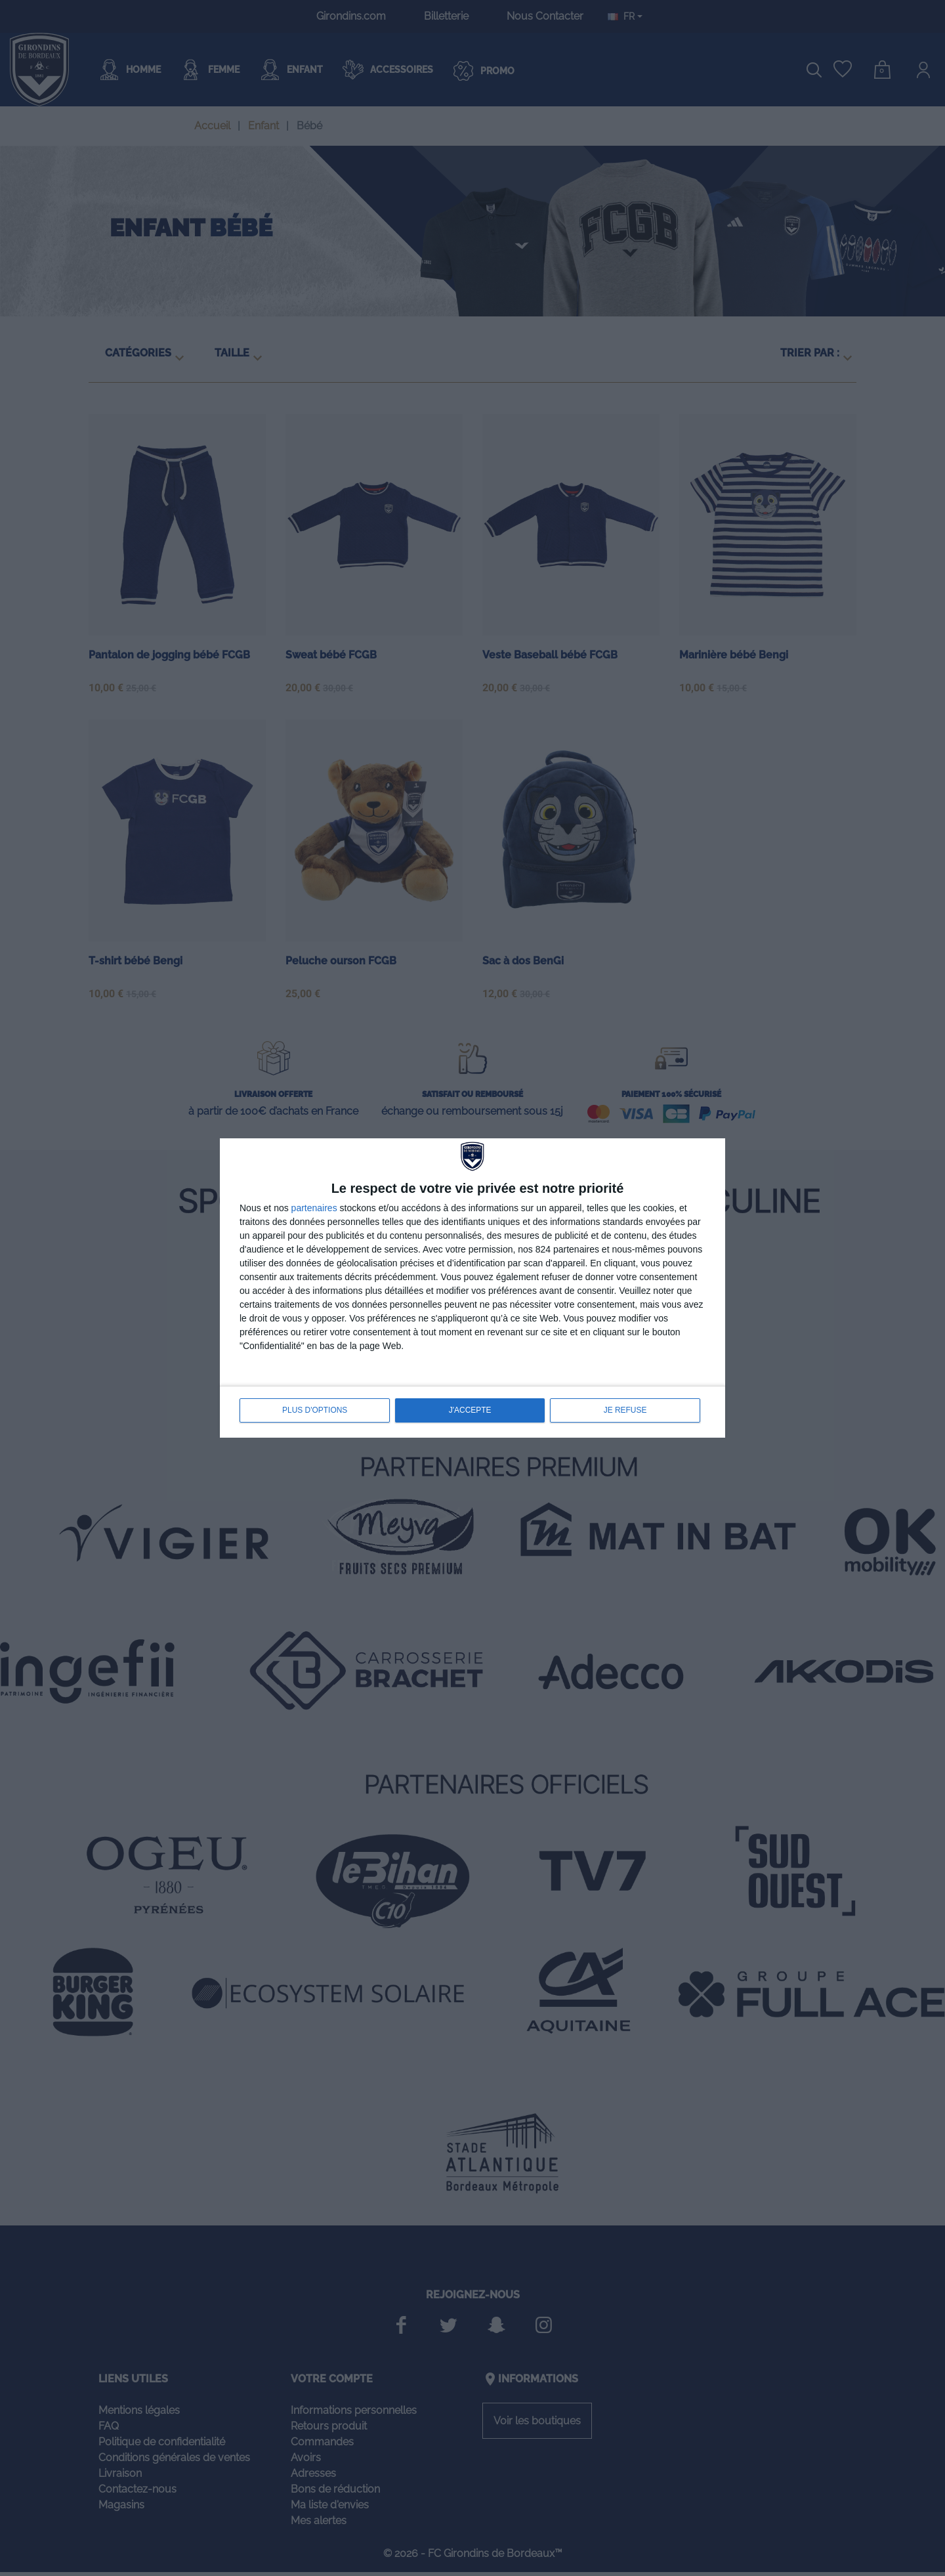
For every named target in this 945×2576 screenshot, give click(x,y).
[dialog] (472, 1288)
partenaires (314, 1208)
